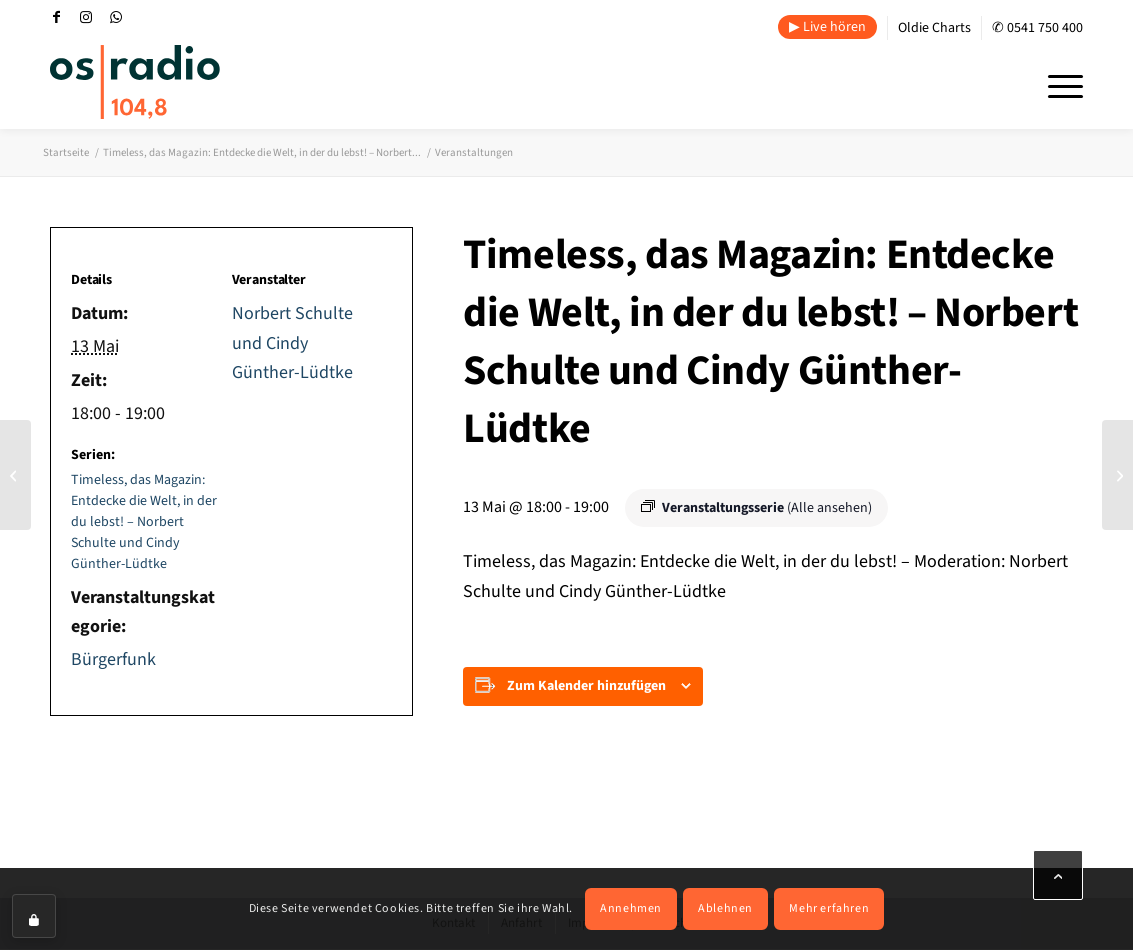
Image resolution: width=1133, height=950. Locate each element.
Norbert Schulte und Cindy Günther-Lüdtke (292, 343)
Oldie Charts (934, 28)
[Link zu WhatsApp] (116, 17)
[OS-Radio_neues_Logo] (135, 82)
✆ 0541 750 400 (1037, 28)
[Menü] (1059, 84)
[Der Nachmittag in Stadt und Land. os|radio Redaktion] (15, 475)
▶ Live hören (827, 27)
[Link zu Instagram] (86, 17)
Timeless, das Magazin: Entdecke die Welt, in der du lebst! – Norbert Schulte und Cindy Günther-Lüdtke (144, 522)
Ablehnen (725, 908)
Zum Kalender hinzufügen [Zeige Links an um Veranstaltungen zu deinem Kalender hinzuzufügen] (586, 686)
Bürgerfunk (113, 659)
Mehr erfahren (829, 908)
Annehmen (631, 908)
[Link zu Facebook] (56, 17)
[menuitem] (828, 28)
